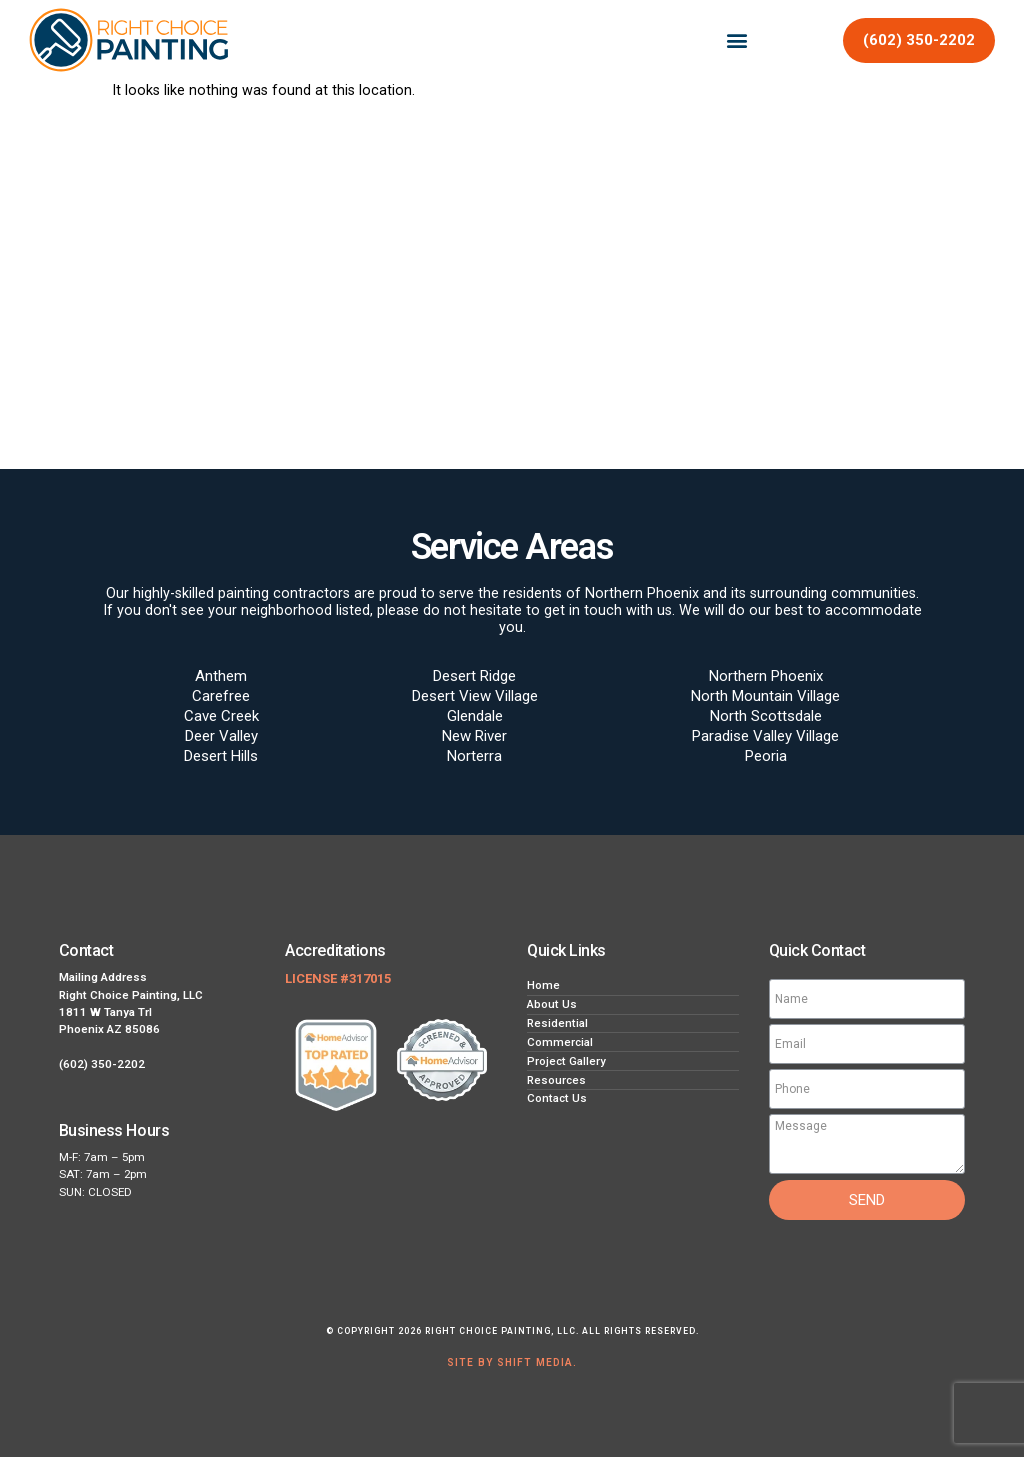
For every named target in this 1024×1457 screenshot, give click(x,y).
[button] (737, 40)
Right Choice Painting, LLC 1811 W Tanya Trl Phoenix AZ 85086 (131, 1012)
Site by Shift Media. (512, 1362)
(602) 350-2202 (102, 1064)
